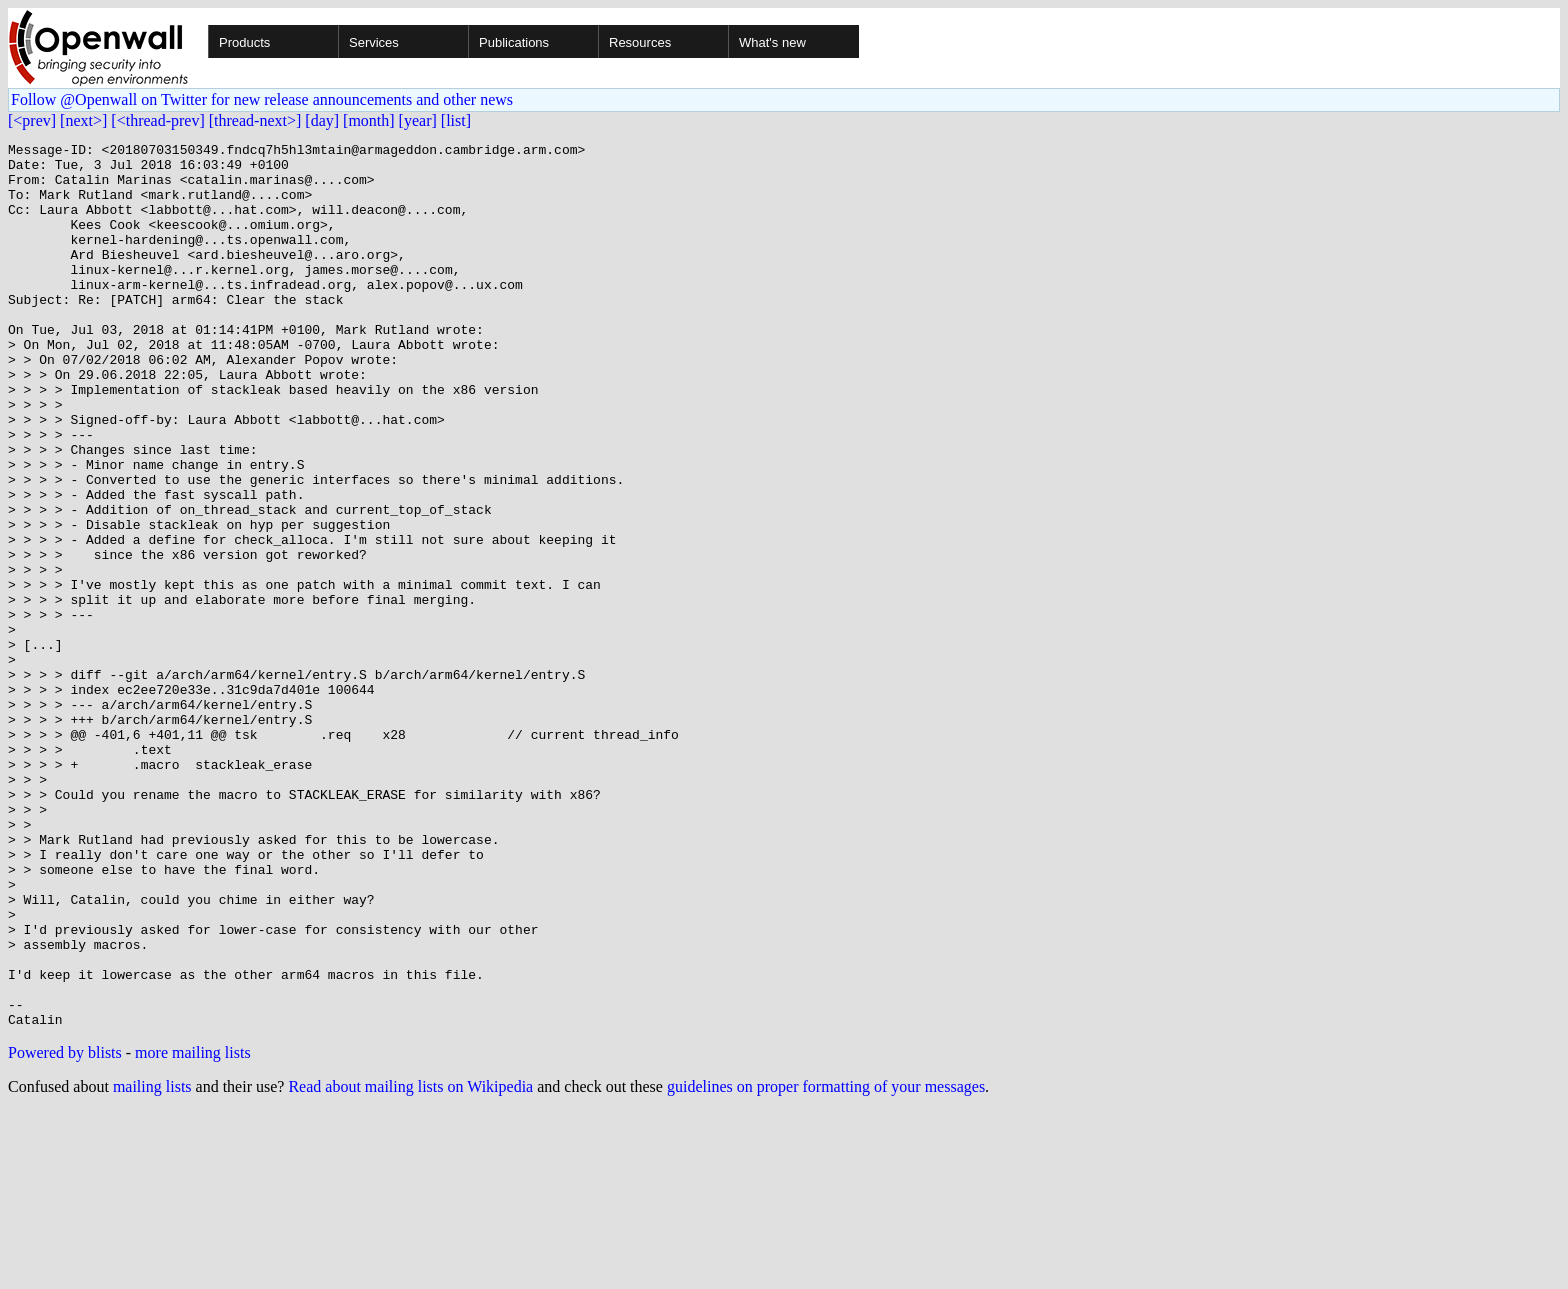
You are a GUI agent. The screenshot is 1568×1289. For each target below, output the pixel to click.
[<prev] (32, 120)
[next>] (83, 120)
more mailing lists (193, 1229)
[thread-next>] (255, 120)
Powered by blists (65, 1229)
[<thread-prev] (157, 120)
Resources (640, 42)
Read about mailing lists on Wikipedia (410, 1263)
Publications (514, 42)
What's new (772, 42)
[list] (456, 120)
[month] (369, 120)
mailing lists (152, 1263)
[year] (418, 120)
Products (244, 42)
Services (374, 42)
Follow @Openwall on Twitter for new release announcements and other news (262, 99)
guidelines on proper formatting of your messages (826, 1263)
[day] (322, 120)
